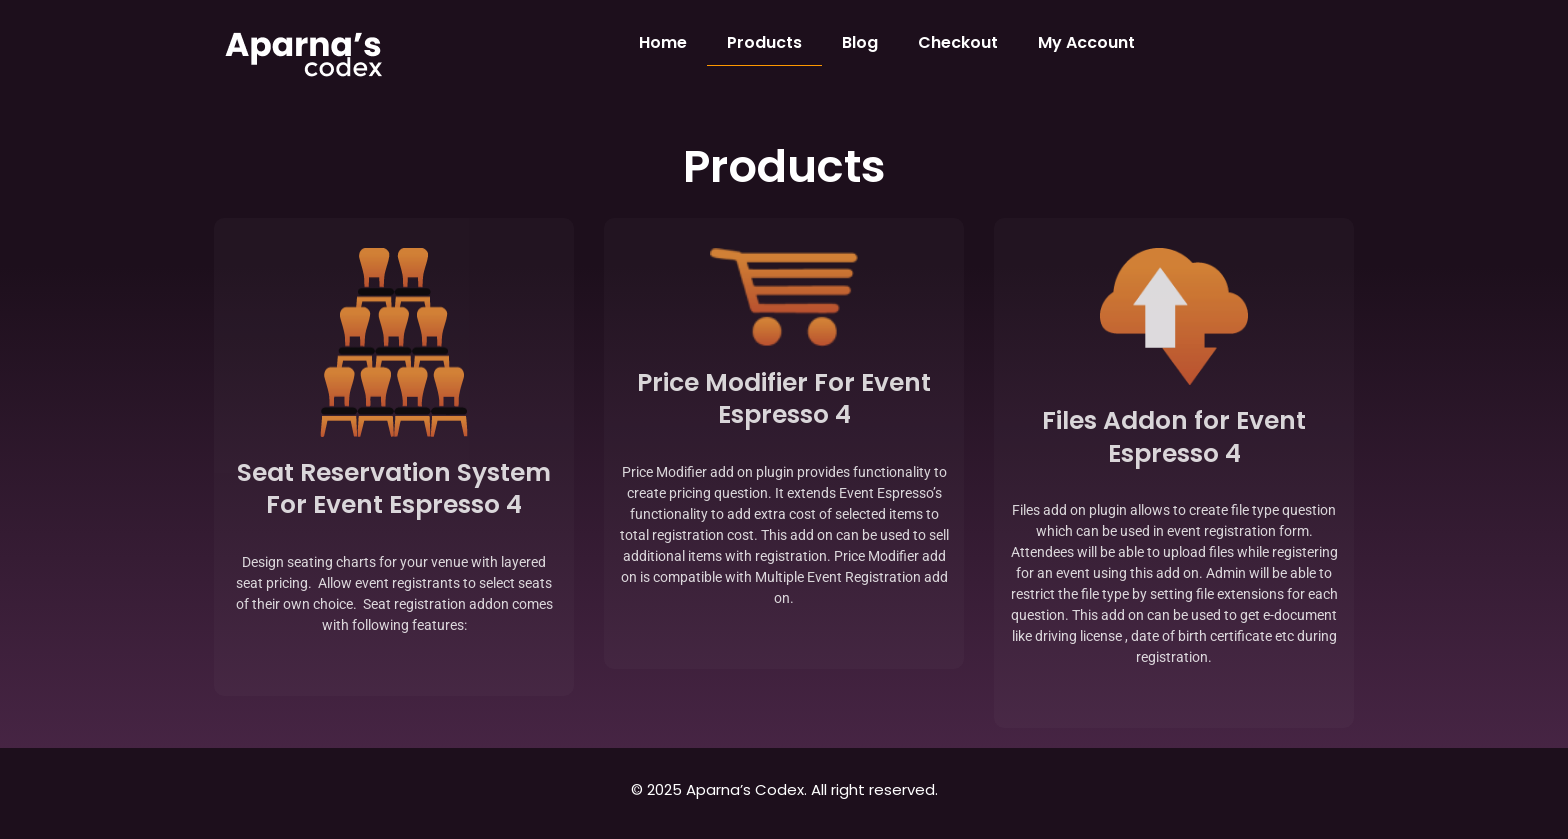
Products (764, 42)
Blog (860, 42)
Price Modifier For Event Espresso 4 (784, 399)
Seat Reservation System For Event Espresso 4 (394, 489)
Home (663, 42)
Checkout (958, 42)
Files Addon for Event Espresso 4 (1174, 437)
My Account (1086, 42)
